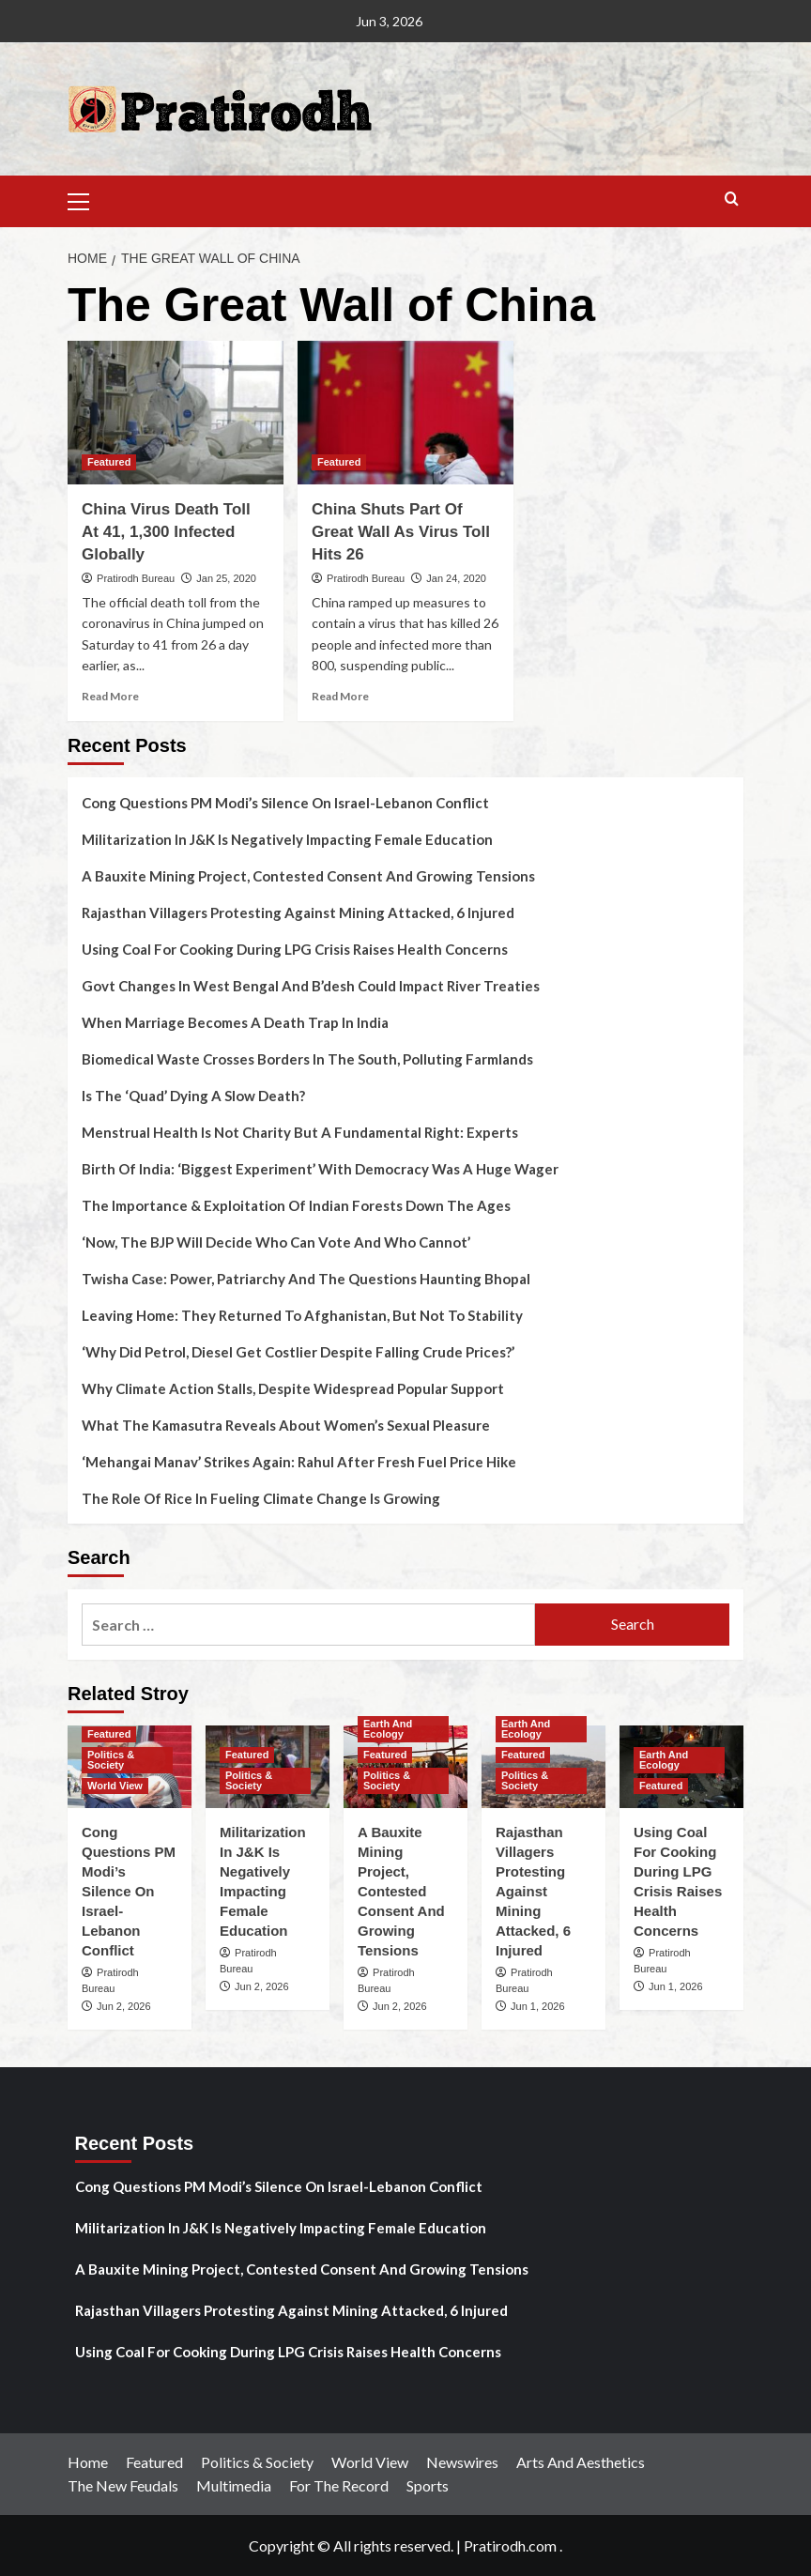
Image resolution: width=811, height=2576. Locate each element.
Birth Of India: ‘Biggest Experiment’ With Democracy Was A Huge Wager (320, 1168)
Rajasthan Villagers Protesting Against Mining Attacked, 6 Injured (298, 912)
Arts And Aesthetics (580, 2462)
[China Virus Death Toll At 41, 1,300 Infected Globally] (175, 412)
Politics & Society (257, 2462)
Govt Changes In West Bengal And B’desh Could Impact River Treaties (311, 985)
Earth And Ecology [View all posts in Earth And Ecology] (387, 1729)
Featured (154, 2462)
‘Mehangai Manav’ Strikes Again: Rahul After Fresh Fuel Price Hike (299, 1461)
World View (369, 2462)
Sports (427, 2485)
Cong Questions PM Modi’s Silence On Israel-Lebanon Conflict (285, 802)
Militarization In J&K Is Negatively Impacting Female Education (287, 839)
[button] (86, 199)
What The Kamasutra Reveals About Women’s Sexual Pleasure (286, 1425)
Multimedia (233, 2485)
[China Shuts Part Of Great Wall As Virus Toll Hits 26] (405, 412)
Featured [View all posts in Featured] (108, 462)
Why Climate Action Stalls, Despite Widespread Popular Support (293, 1388)
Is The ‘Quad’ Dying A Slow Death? (193, 1095)
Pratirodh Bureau (136, 578)
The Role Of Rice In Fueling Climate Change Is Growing (261, 1498)
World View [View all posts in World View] (115, 1785)
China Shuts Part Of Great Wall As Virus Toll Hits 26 (401, 531)
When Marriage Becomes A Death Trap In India (235, 1022)
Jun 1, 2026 (538, 2006)
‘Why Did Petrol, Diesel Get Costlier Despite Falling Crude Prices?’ (298, 1351)
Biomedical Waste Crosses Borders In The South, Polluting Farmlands (307, 1058)
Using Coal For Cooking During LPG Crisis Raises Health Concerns (295, 949)
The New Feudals (123, 2485)
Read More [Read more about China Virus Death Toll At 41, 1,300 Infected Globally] (110, 696)
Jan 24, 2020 (456, 578)
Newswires (462, 2462)
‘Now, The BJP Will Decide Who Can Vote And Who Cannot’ (276, 1242)
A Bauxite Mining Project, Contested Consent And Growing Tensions (308, 875)
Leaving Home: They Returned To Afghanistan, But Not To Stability (302, 1315)
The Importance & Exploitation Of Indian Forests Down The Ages (296, 1205)
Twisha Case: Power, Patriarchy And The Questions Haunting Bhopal (306, 1278)
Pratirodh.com (510, 2545)
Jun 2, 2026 (124, 2006)
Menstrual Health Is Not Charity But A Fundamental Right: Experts (300, 1132)
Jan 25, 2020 (226, 578)
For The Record (339, 2485)
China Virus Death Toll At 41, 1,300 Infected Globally (166, 531)
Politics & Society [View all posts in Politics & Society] (110, 1760)
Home (88, 2462)
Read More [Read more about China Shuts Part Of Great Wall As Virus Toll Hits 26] (340, 696)
